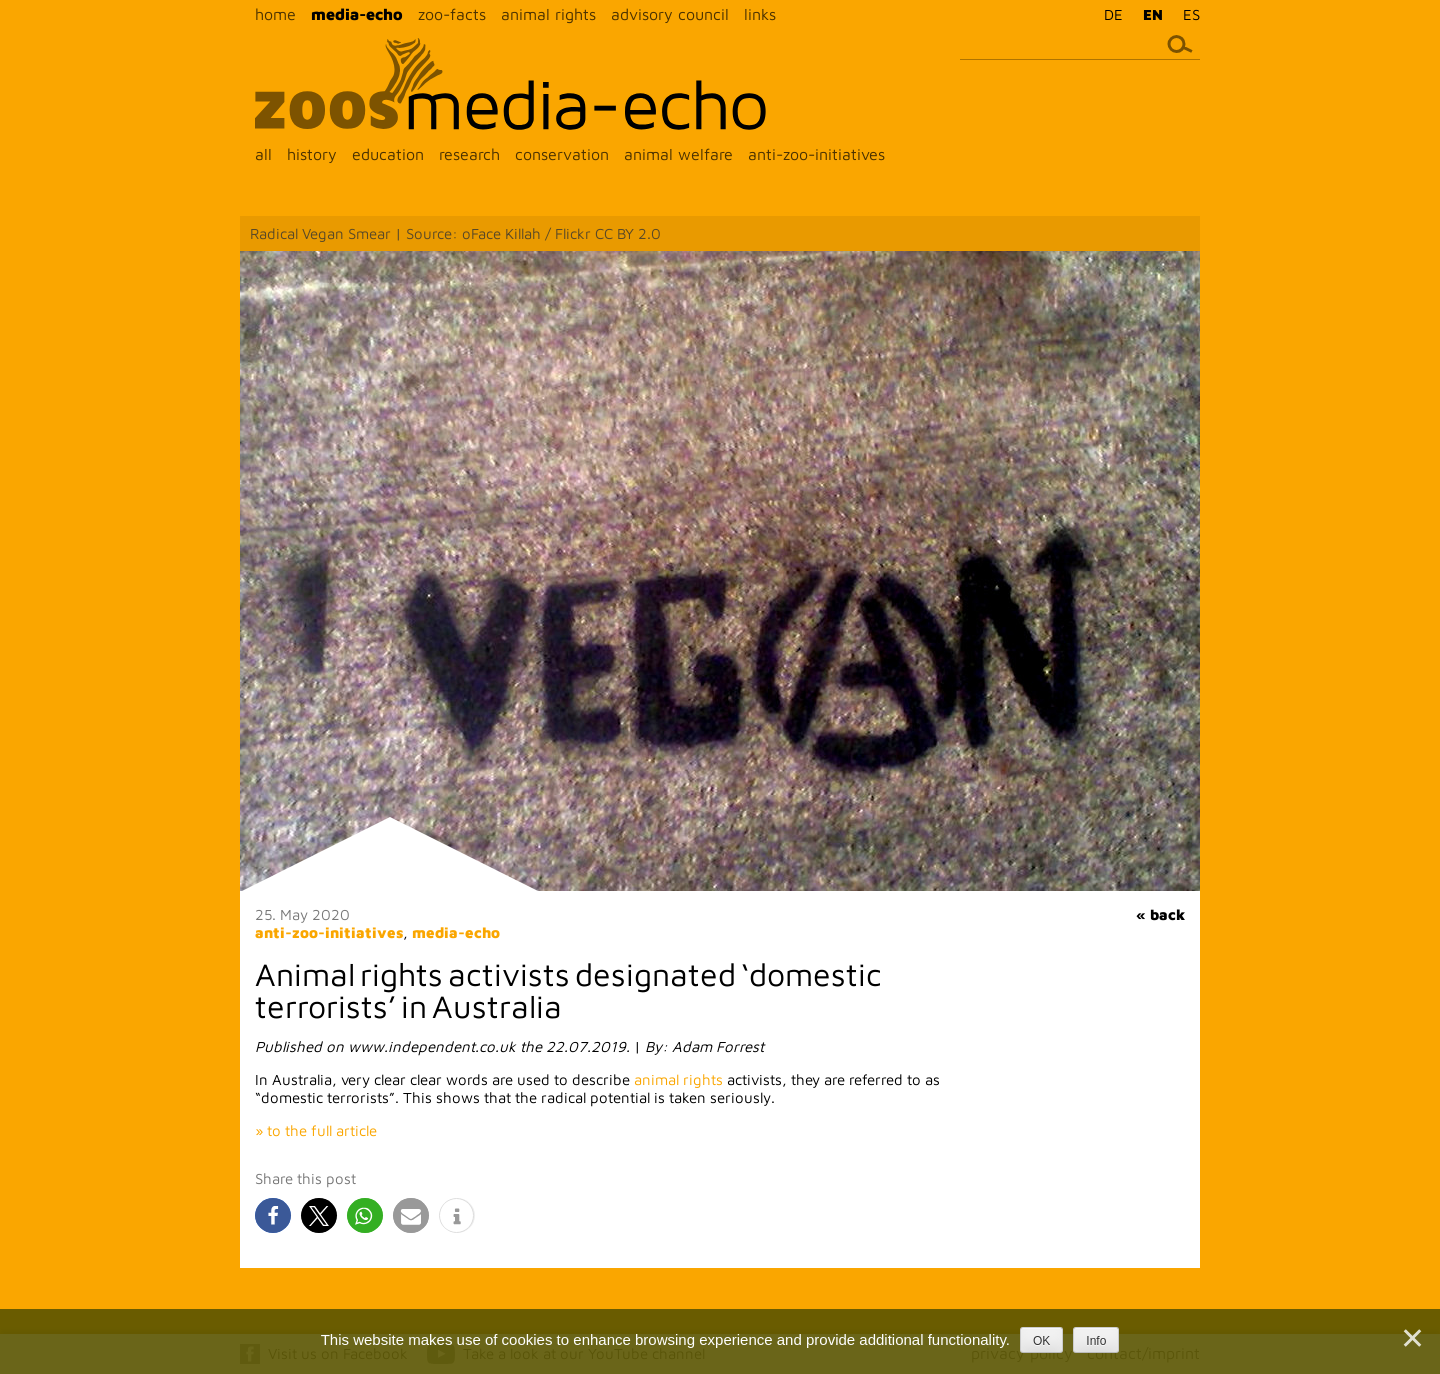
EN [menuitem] (1153, 14)
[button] (273, 1215)
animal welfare (678, 154)
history (312, 154)
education (388, 154)
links (760, 14)
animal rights (548, 14)
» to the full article (316, 1130)
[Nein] (1411, 1338)
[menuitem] (1108, 14)
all (263, 154)
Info (1096, 1341)
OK (1041, 1341)
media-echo (357, 14)
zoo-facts (452, 14)
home (275, 14)
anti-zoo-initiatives (816, 154)
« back (1160, 914)
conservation (562, 154)
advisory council (670, 14)
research (469, 154)
